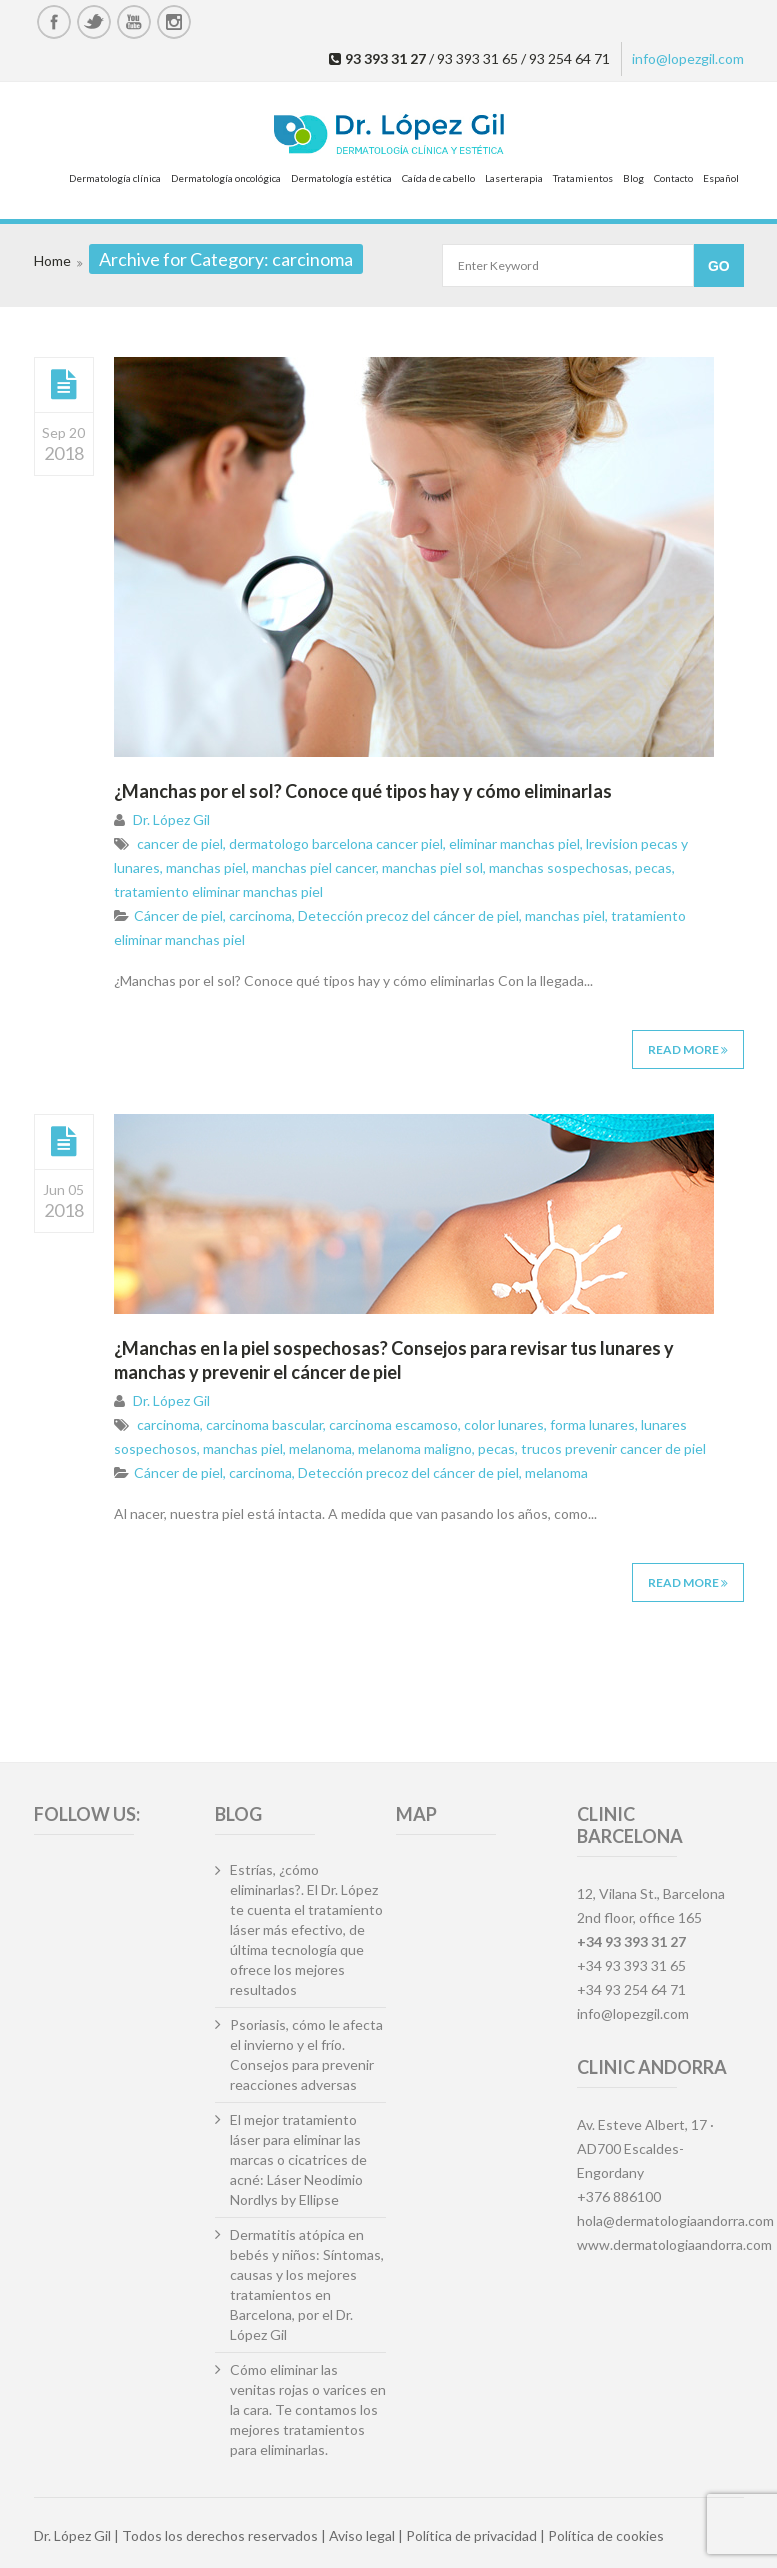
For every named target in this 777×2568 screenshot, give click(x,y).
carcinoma (260, 915)
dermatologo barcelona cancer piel (336, 843)
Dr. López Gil (171, 819)
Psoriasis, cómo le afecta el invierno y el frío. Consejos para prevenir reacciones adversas (306, 2054)
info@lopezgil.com (688, 58)
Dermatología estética (341, 178)
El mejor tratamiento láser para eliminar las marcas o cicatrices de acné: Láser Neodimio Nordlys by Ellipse (298, 2159)
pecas (653, 867)
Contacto (673, 178)
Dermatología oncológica (226, 178)
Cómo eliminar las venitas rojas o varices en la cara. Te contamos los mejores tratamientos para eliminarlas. (308, 2409)
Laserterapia (514, 178)
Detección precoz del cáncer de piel (408, 915)
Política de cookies (606, 2535)
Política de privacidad (471, 2535)
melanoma (320, 1448)
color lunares (504, 1424)
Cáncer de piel (178, 915)
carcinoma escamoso (393, 1424)
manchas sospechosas (559, 867)
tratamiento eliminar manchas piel (218, 891)
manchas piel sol (432, 867)
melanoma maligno (415, 1448)
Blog (633, 178)
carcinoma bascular (264, 1424)
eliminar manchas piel (514, 843)
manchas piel (206, 867)
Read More (688, 1049)
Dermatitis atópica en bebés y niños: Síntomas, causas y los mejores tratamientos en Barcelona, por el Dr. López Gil (307, 2284)
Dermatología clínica (115, 178)
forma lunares (592, 1424)
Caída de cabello (438, 178)
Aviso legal (362, 2535)
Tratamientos (583, 178)
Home (52, 260)
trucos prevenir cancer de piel (613, 1448)
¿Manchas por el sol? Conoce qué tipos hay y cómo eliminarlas (363, 791)
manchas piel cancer (314, 867)
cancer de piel (180, 843)
